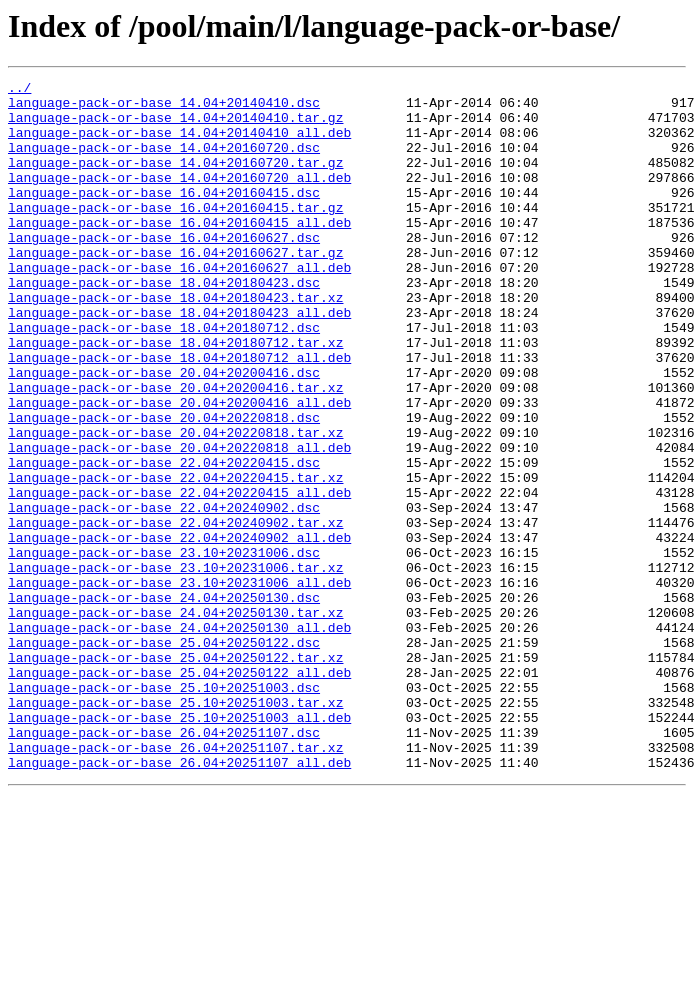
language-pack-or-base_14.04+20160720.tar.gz (175, 180)
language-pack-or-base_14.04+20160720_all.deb (179, 198)
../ (19, 90)
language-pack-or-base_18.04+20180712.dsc (164, 378)
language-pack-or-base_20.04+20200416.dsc (164, 432)
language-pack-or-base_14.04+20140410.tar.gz (175, 126)
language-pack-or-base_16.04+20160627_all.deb (179, 306)
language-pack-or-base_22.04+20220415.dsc (164, 540)
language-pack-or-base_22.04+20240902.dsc (164, 594)
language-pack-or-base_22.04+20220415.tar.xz (175, 558)
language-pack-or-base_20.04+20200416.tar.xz (175, 450)
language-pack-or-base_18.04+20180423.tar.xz (175, 342)
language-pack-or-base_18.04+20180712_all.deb (179, 414)
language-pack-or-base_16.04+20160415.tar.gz (175, 234)
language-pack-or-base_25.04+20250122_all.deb (179, 792)
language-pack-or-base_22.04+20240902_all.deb (179, 630)
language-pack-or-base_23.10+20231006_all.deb (179, 684)
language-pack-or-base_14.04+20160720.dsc (164, 162)
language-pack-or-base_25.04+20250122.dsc (164, 756)
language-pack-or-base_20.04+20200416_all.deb (179, 468)
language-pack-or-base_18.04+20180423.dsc (164, 324)
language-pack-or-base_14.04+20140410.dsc (164, 108)
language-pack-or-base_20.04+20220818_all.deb (179, 522)
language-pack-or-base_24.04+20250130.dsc (164, 702)
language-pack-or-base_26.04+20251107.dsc (164, 864)
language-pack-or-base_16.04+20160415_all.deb (179, 252)
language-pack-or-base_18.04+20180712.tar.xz (175, 396)
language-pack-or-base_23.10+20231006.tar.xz (175, 666)
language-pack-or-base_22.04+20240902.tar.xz (175, 612)
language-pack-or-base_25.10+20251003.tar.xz (175, 828)
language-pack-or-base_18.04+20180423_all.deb (179, 360)
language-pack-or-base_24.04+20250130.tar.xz (175, 720)
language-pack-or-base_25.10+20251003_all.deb (179, 846)
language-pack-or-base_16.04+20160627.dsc (164, 270)
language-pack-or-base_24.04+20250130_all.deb (179, 738)
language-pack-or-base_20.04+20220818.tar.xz (175, 504)
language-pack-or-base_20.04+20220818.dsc (164, 486)
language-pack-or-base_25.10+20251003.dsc (164, 810)
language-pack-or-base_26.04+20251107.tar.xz (175, 882)
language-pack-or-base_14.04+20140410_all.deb (179, 144)
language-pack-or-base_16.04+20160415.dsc (164, 216)
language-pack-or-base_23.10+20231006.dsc (164, 648)
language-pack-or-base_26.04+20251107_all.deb (179, 900)
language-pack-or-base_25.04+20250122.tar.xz (175, 774)
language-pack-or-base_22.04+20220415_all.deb (179, 576)
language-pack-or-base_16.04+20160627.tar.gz (175, 288)
